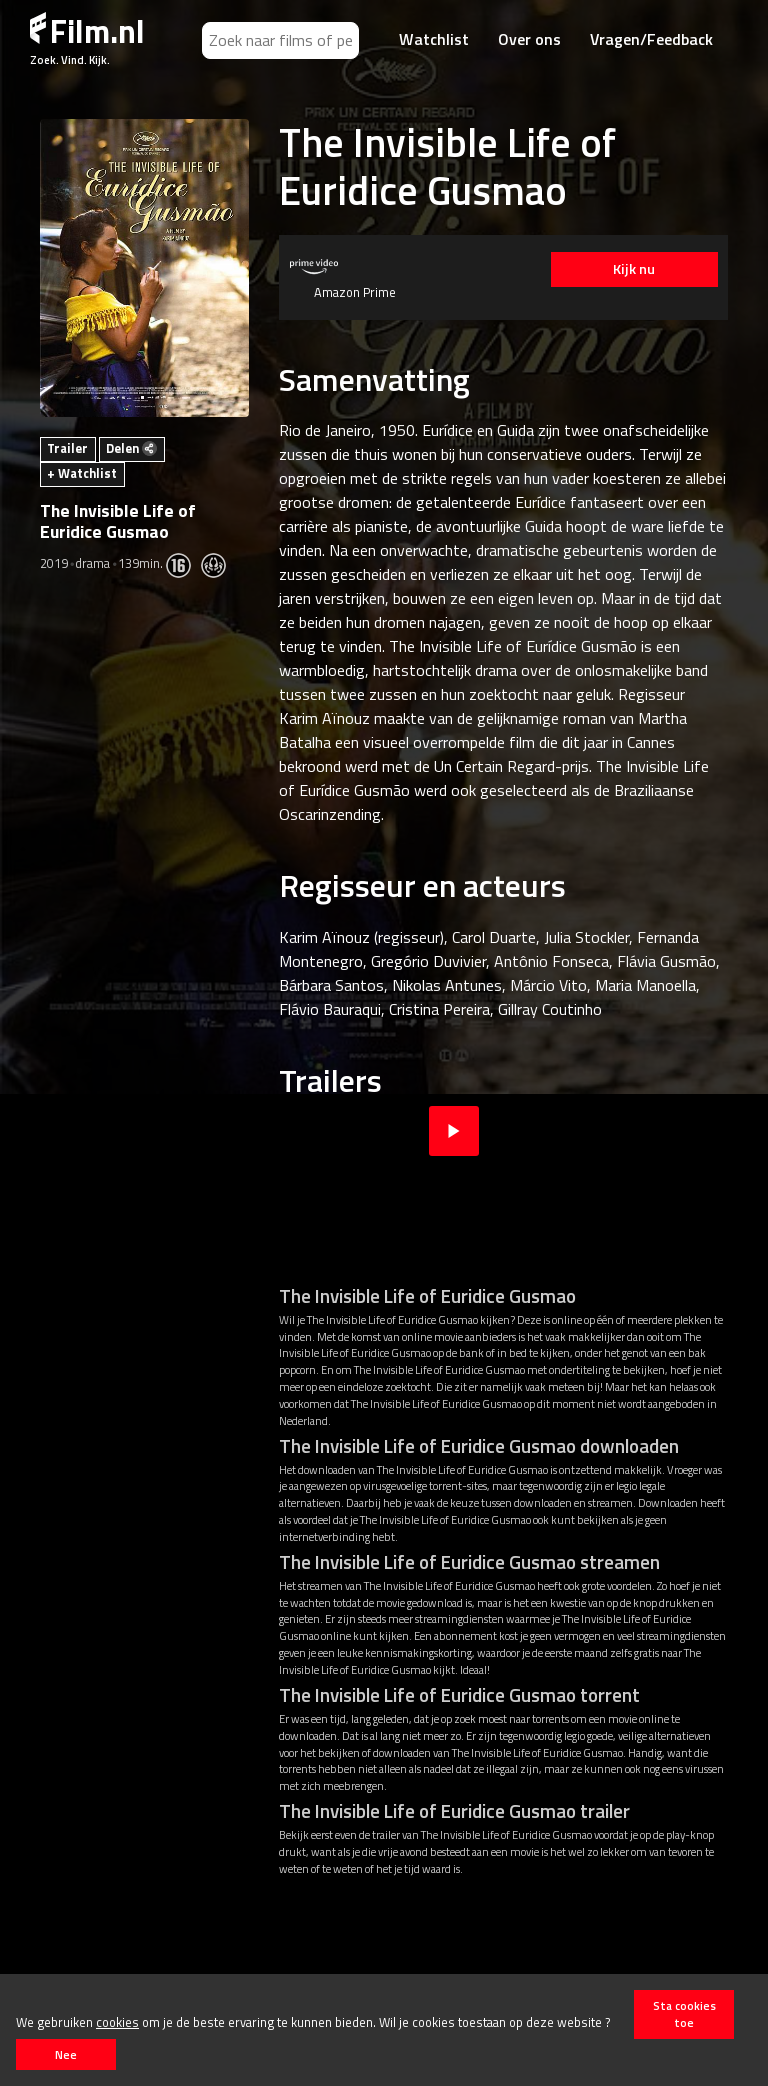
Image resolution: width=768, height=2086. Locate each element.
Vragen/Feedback (651, 39)
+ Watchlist (82, 473)
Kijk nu (633, 269)
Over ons (529, 39)
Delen (131, 448)
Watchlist (434, 39)
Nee (66, 2054)
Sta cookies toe (684, 2014)
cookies (117, 2022)
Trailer (67, 448)
